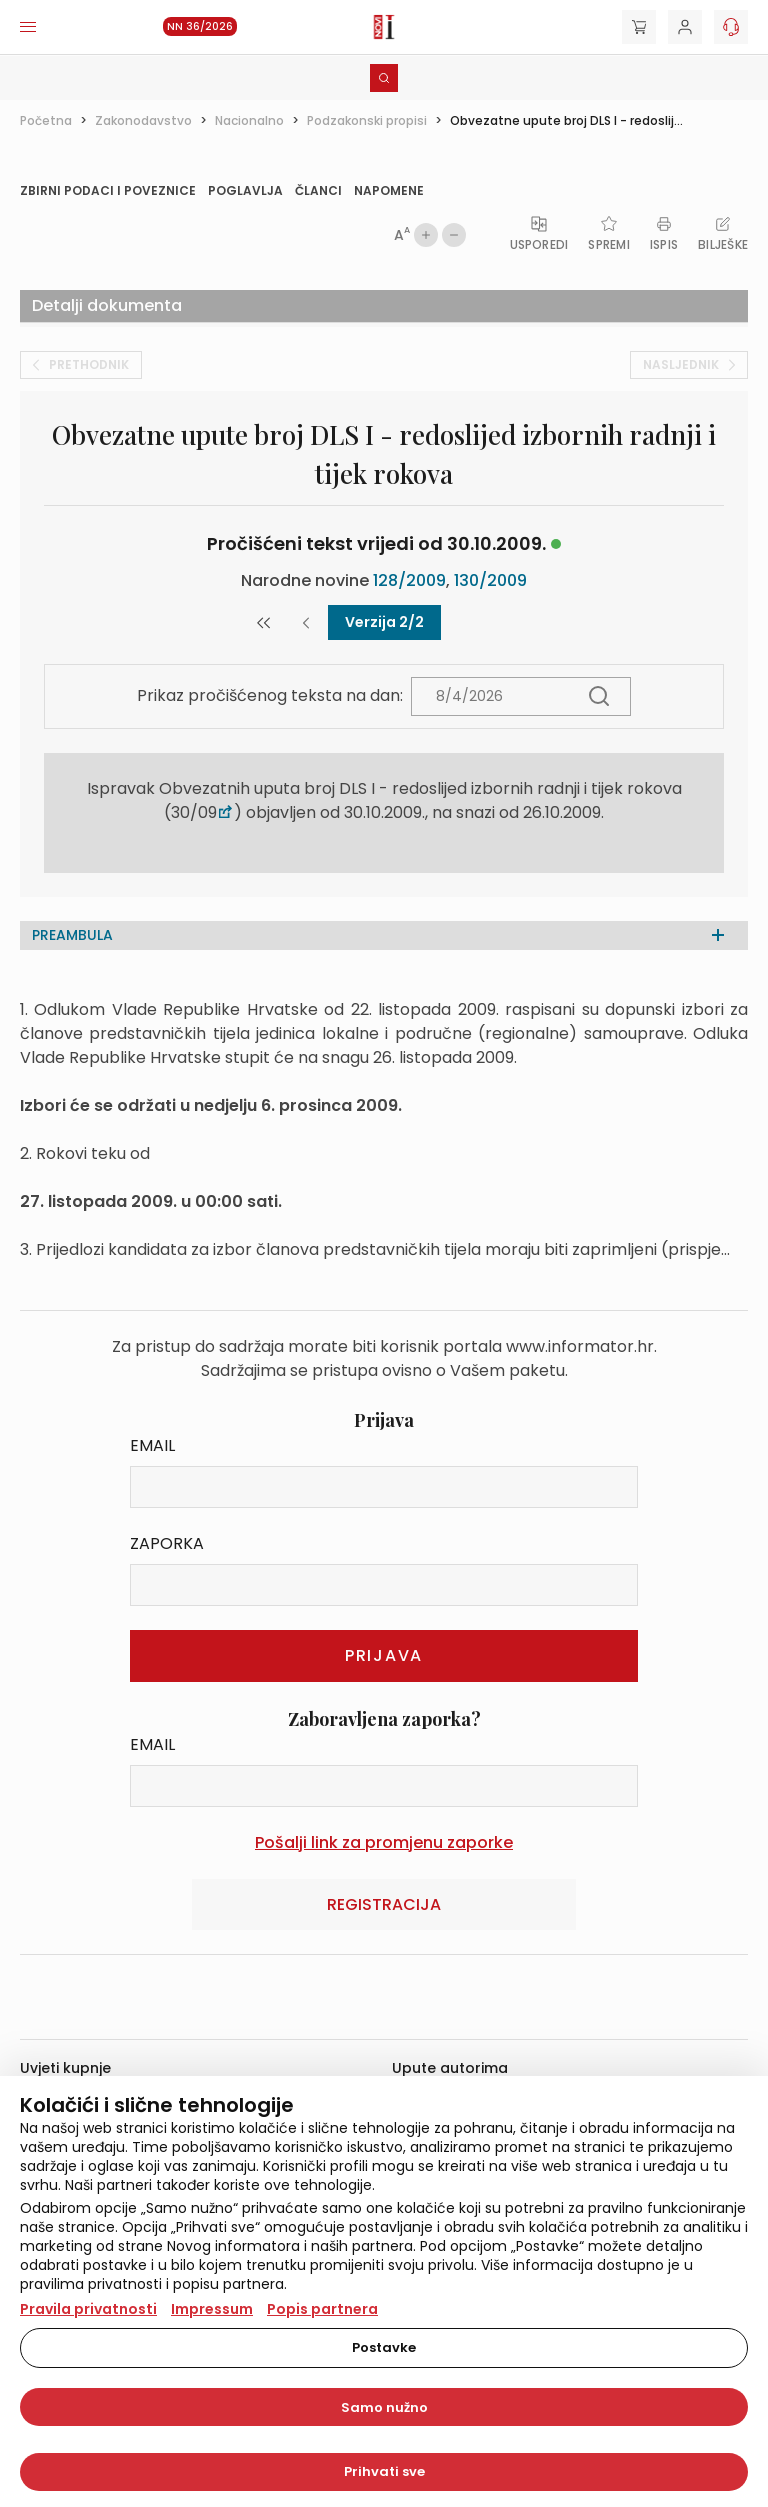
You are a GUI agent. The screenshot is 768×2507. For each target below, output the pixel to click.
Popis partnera (322, 2309)
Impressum (212, 2309)
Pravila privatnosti (88, 2309)
